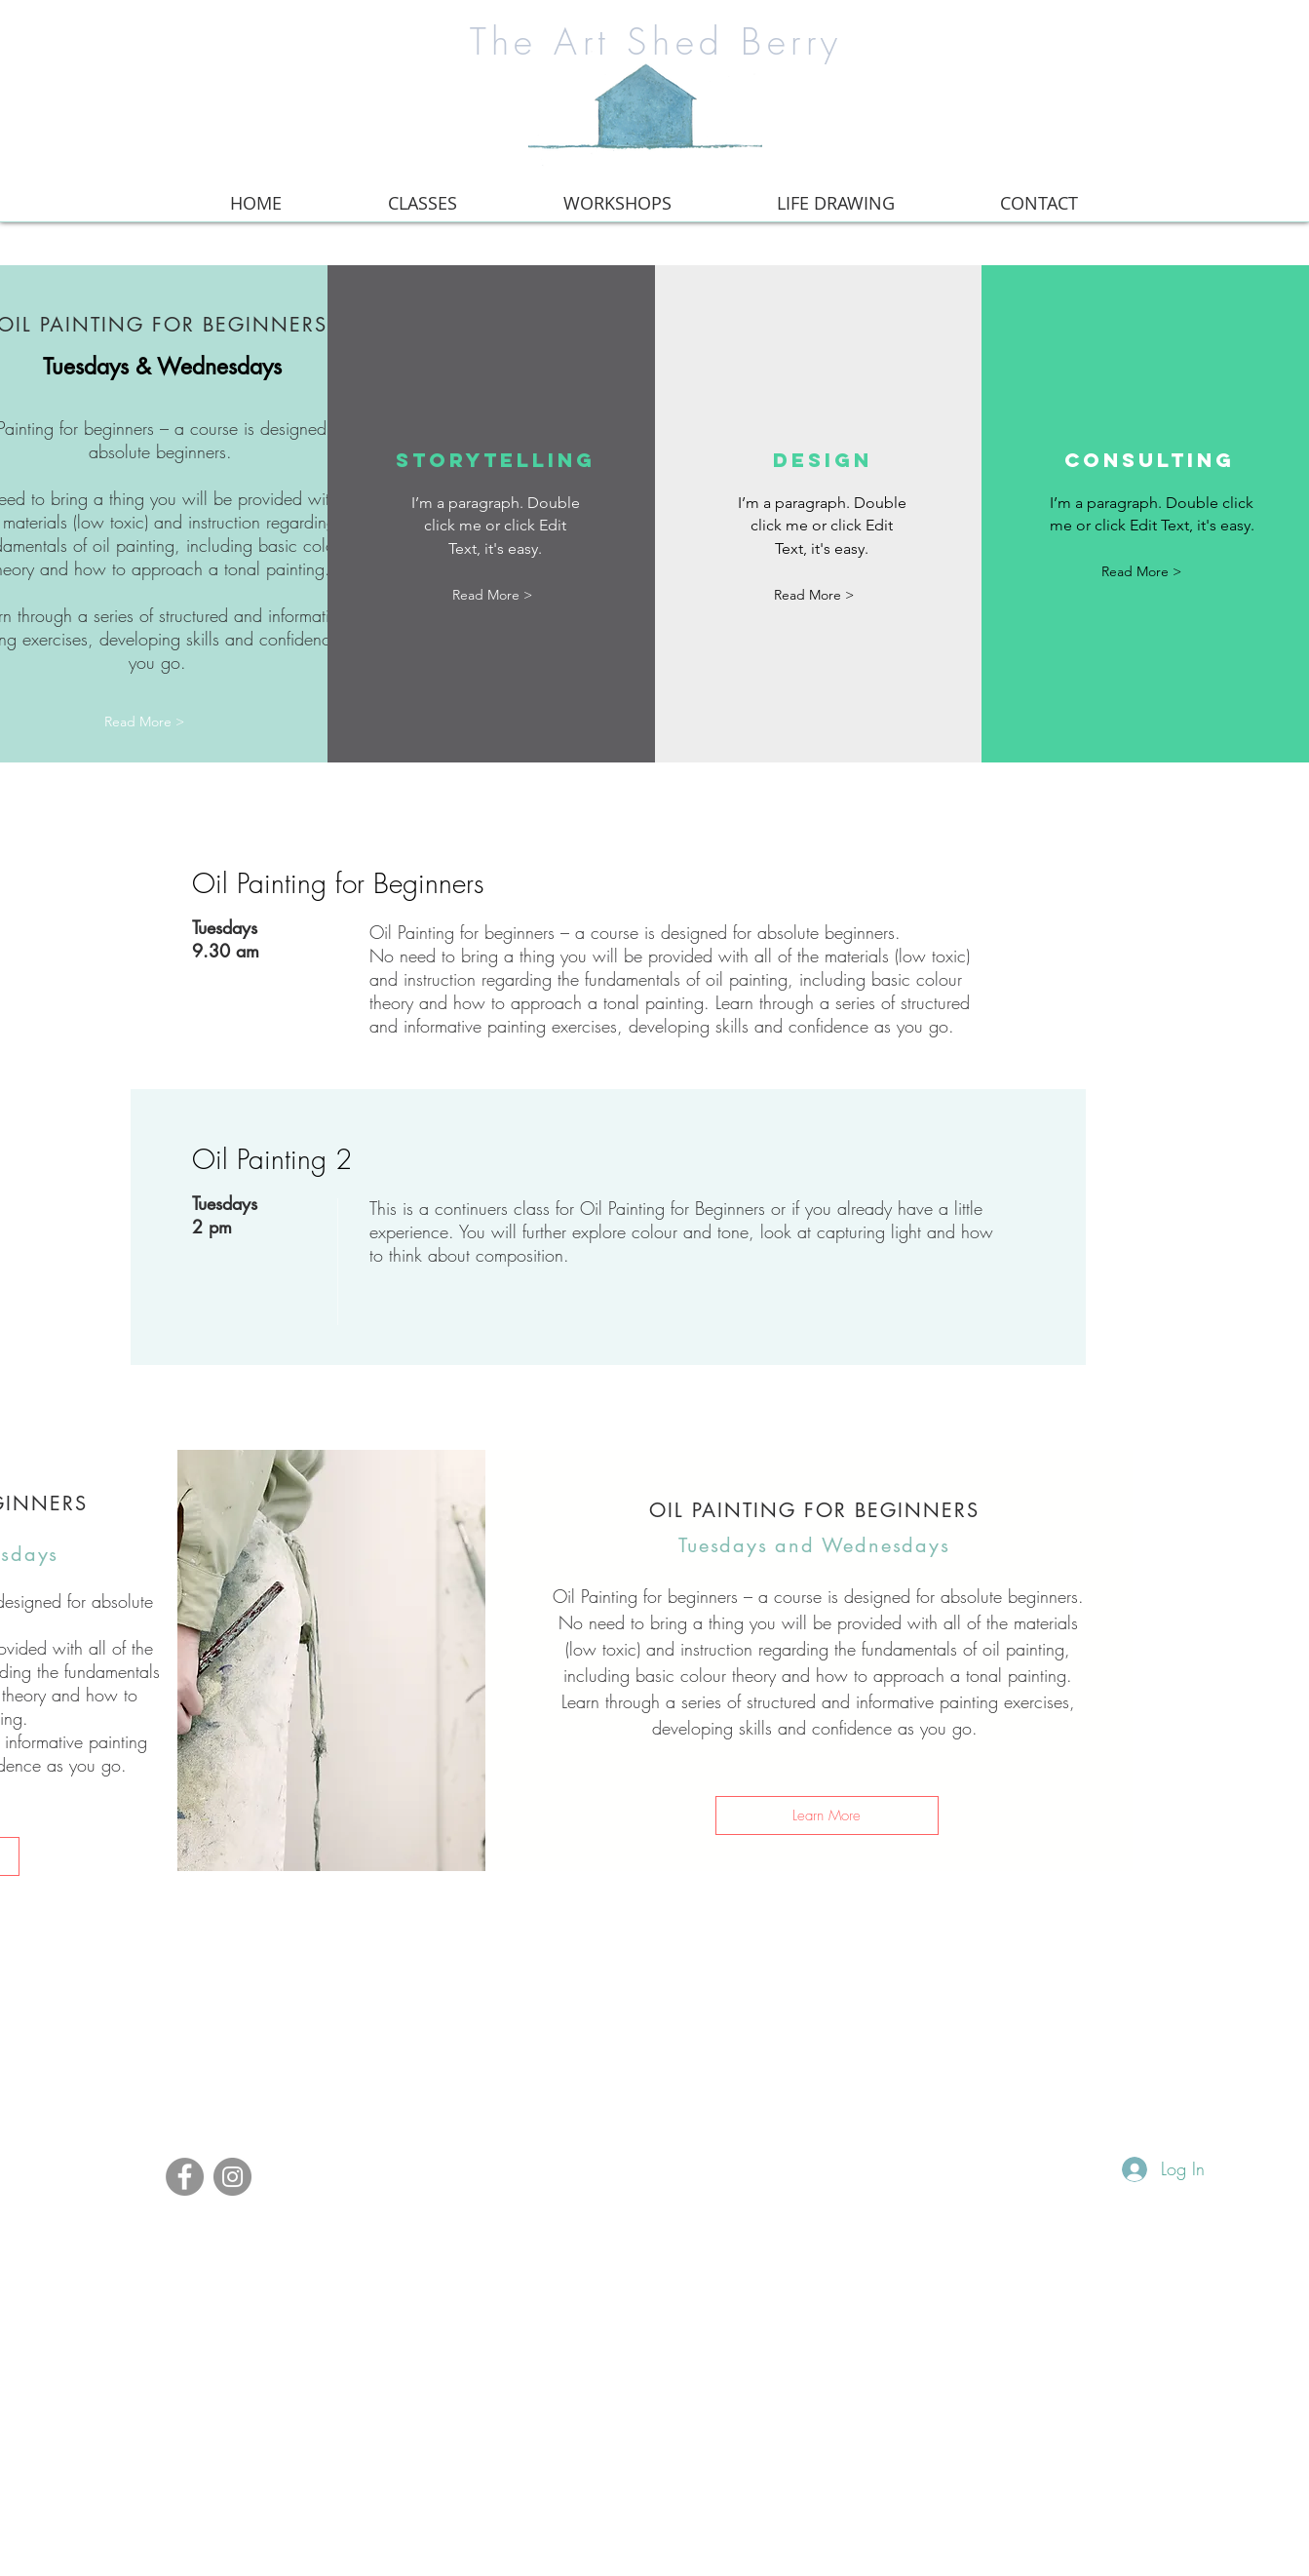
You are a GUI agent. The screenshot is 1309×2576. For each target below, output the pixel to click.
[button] (492, 595)
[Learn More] (827, 1815)
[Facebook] (185, 2177)
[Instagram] (232, 2177)
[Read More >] (144, 722)
